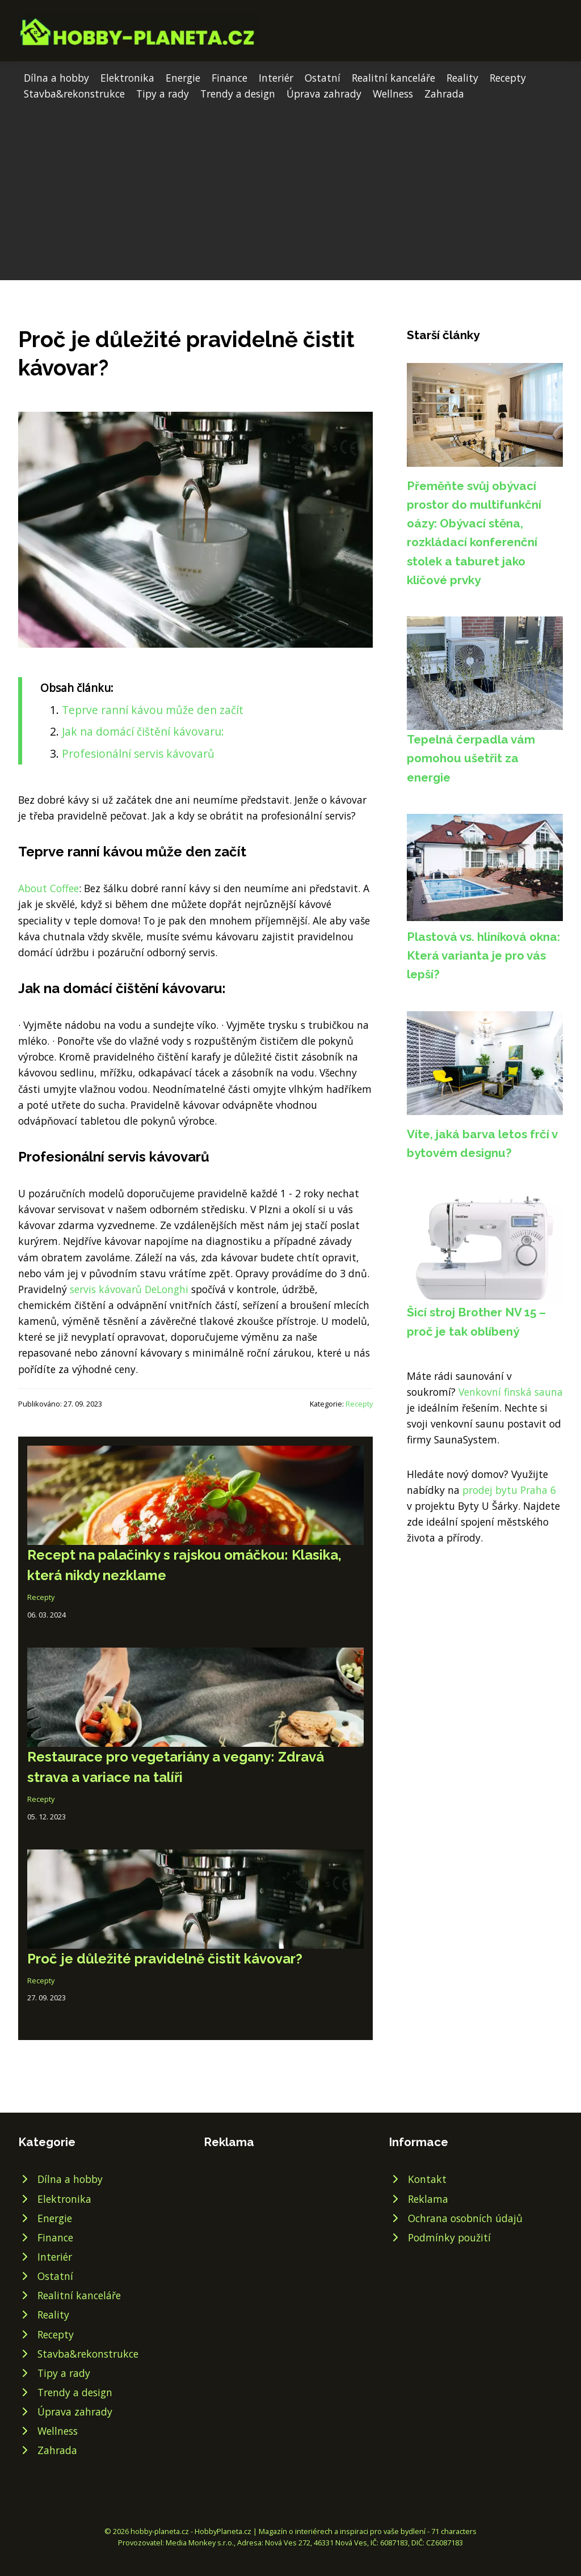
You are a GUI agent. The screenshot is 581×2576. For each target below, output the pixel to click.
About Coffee (48, 888)
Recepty (508, 78)
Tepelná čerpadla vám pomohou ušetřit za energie (471, 758)
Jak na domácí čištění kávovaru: (143, 731)
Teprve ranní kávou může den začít (152, 709)
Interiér (276, 78)
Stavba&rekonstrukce (74, 93)
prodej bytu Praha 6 (509, 1490)
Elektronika (127, 78)
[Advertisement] (290, 186)
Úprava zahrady (324, 93)
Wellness (393, 93)
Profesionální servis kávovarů (138, 753)
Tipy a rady (162, 93)
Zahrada (444, 93)
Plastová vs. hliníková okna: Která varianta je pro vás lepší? (483, 956)
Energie (183, 78)
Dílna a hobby (56, 78)
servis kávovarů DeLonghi (130, 1289)
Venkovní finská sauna (510, 1392)
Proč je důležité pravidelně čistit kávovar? (164, 1958)
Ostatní (322, 78)
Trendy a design (237, 93)
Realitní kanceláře (393, 78)
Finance (229, 78)
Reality (462, 78)
